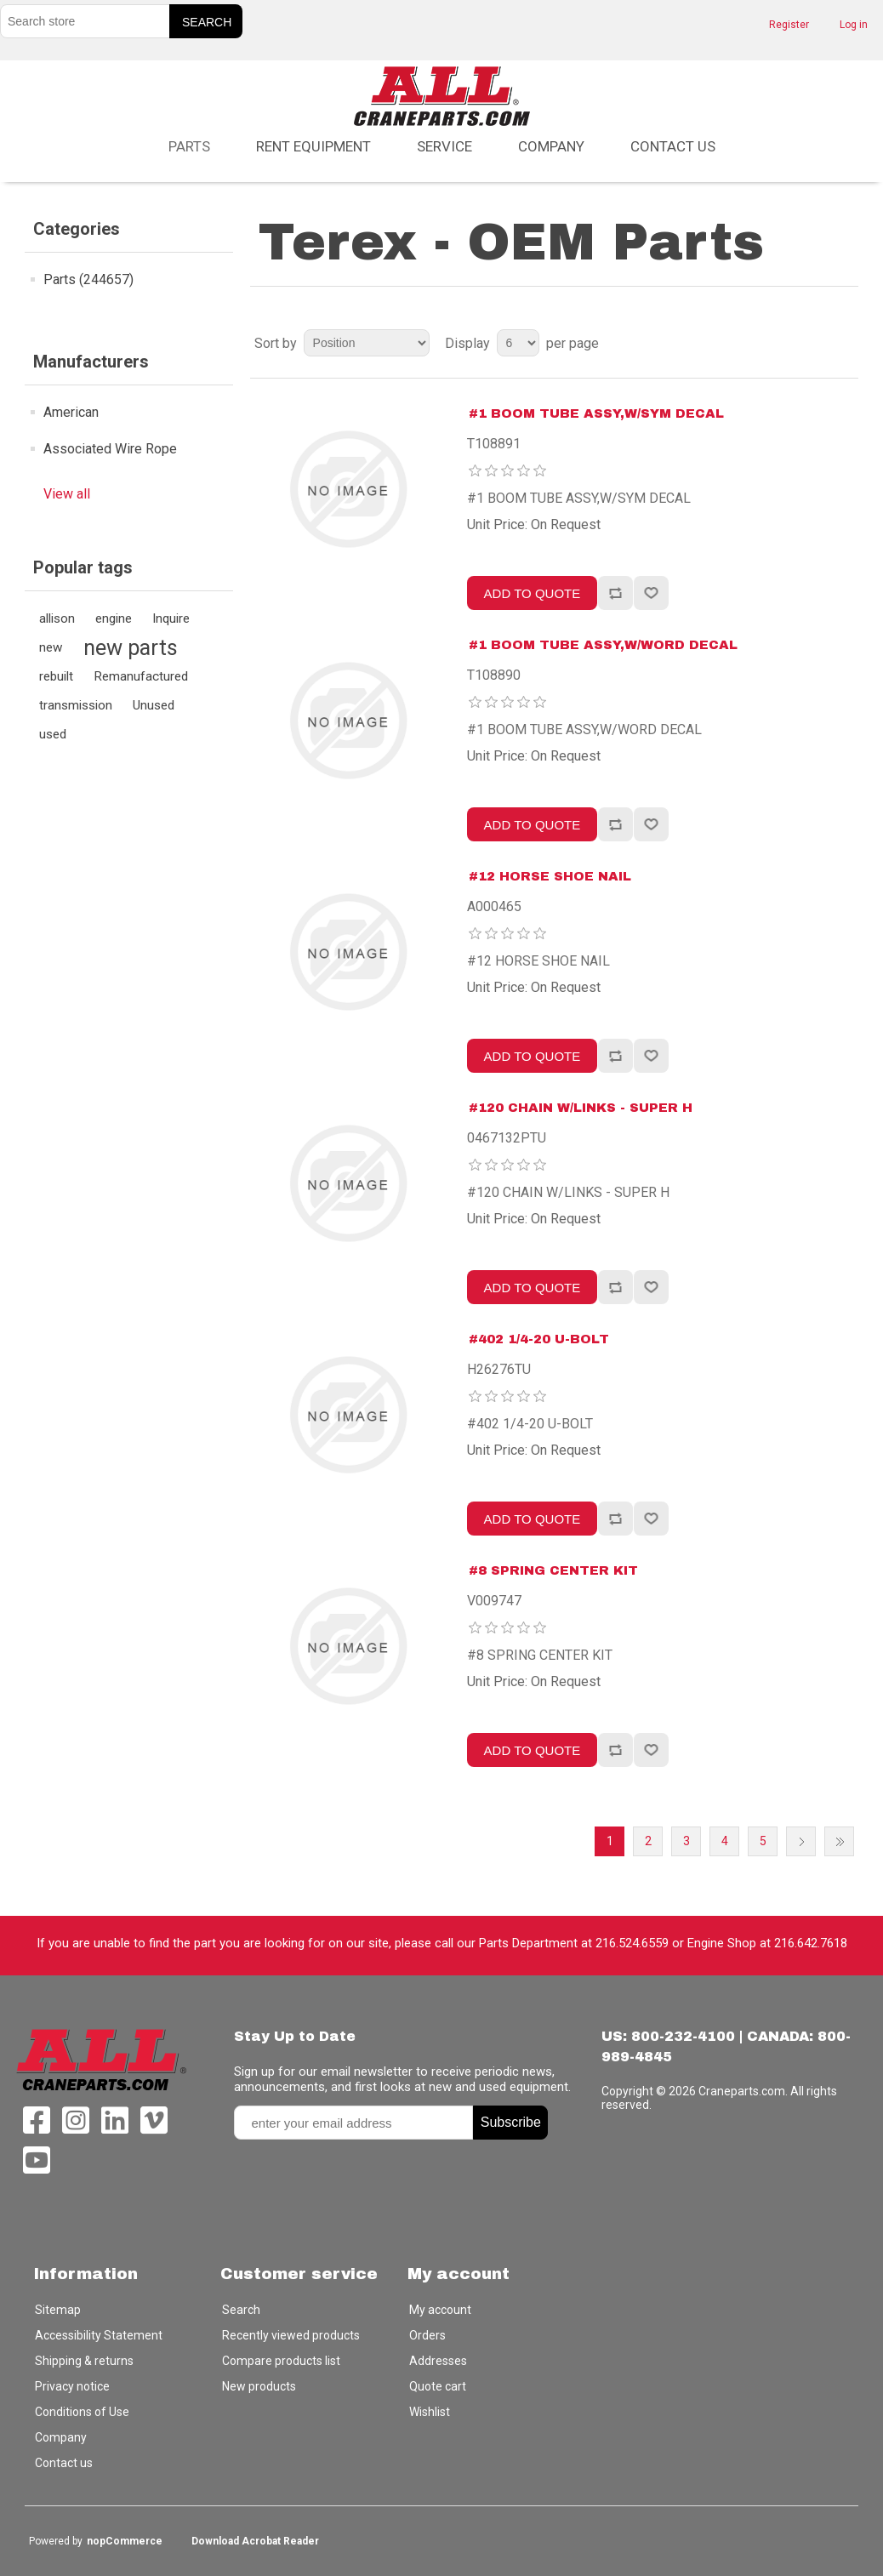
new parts (130, 647)
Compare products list (281, 2361)
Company (551, 146)
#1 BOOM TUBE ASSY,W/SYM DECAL (596, 413)
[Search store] (85, 21)
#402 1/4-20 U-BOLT (539, 1339)
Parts (189, 146)
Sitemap (58, 2310)
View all (66, 494)
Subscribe (511, 2122)
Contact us (672, 146)
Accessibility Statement (98, 2335)
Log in (854, 25)
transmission (75, 705)
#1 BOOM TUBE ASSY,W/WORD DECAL (603, 645)
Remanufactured (141, 676)
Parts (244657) (88, 279)
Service (444, 146)
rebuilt (56, 676)
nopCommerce (124, 2541)
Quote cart (437, 2386)
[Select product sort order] (367, 342)
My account (440, 2310)
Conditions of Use (82, 2412)
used (52, 734)
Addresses (438, 2361)
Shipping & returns (84, 2361)
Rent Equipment (313, 146)
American (71, 412)
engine (113, 618)
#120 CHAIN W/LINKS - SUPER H (580, 1107)
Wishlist (429, 2412)
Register (789, 25)
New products (259, 2386)
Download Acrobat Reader (255, 2541)
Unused (153, 705)
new (51, 647)
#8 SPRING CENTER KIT (553, 1570)
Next (801, 1841)
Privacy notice (72, 2386)
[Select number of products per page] (518, 342)
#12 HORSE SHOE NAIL (550, 876)
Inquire (171, 618)
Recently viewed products (291, 2335)
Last (839, 1841)
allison (57, 618)
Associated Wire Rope (110, 449)
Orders (427, 2335)
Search (241, 2310)
